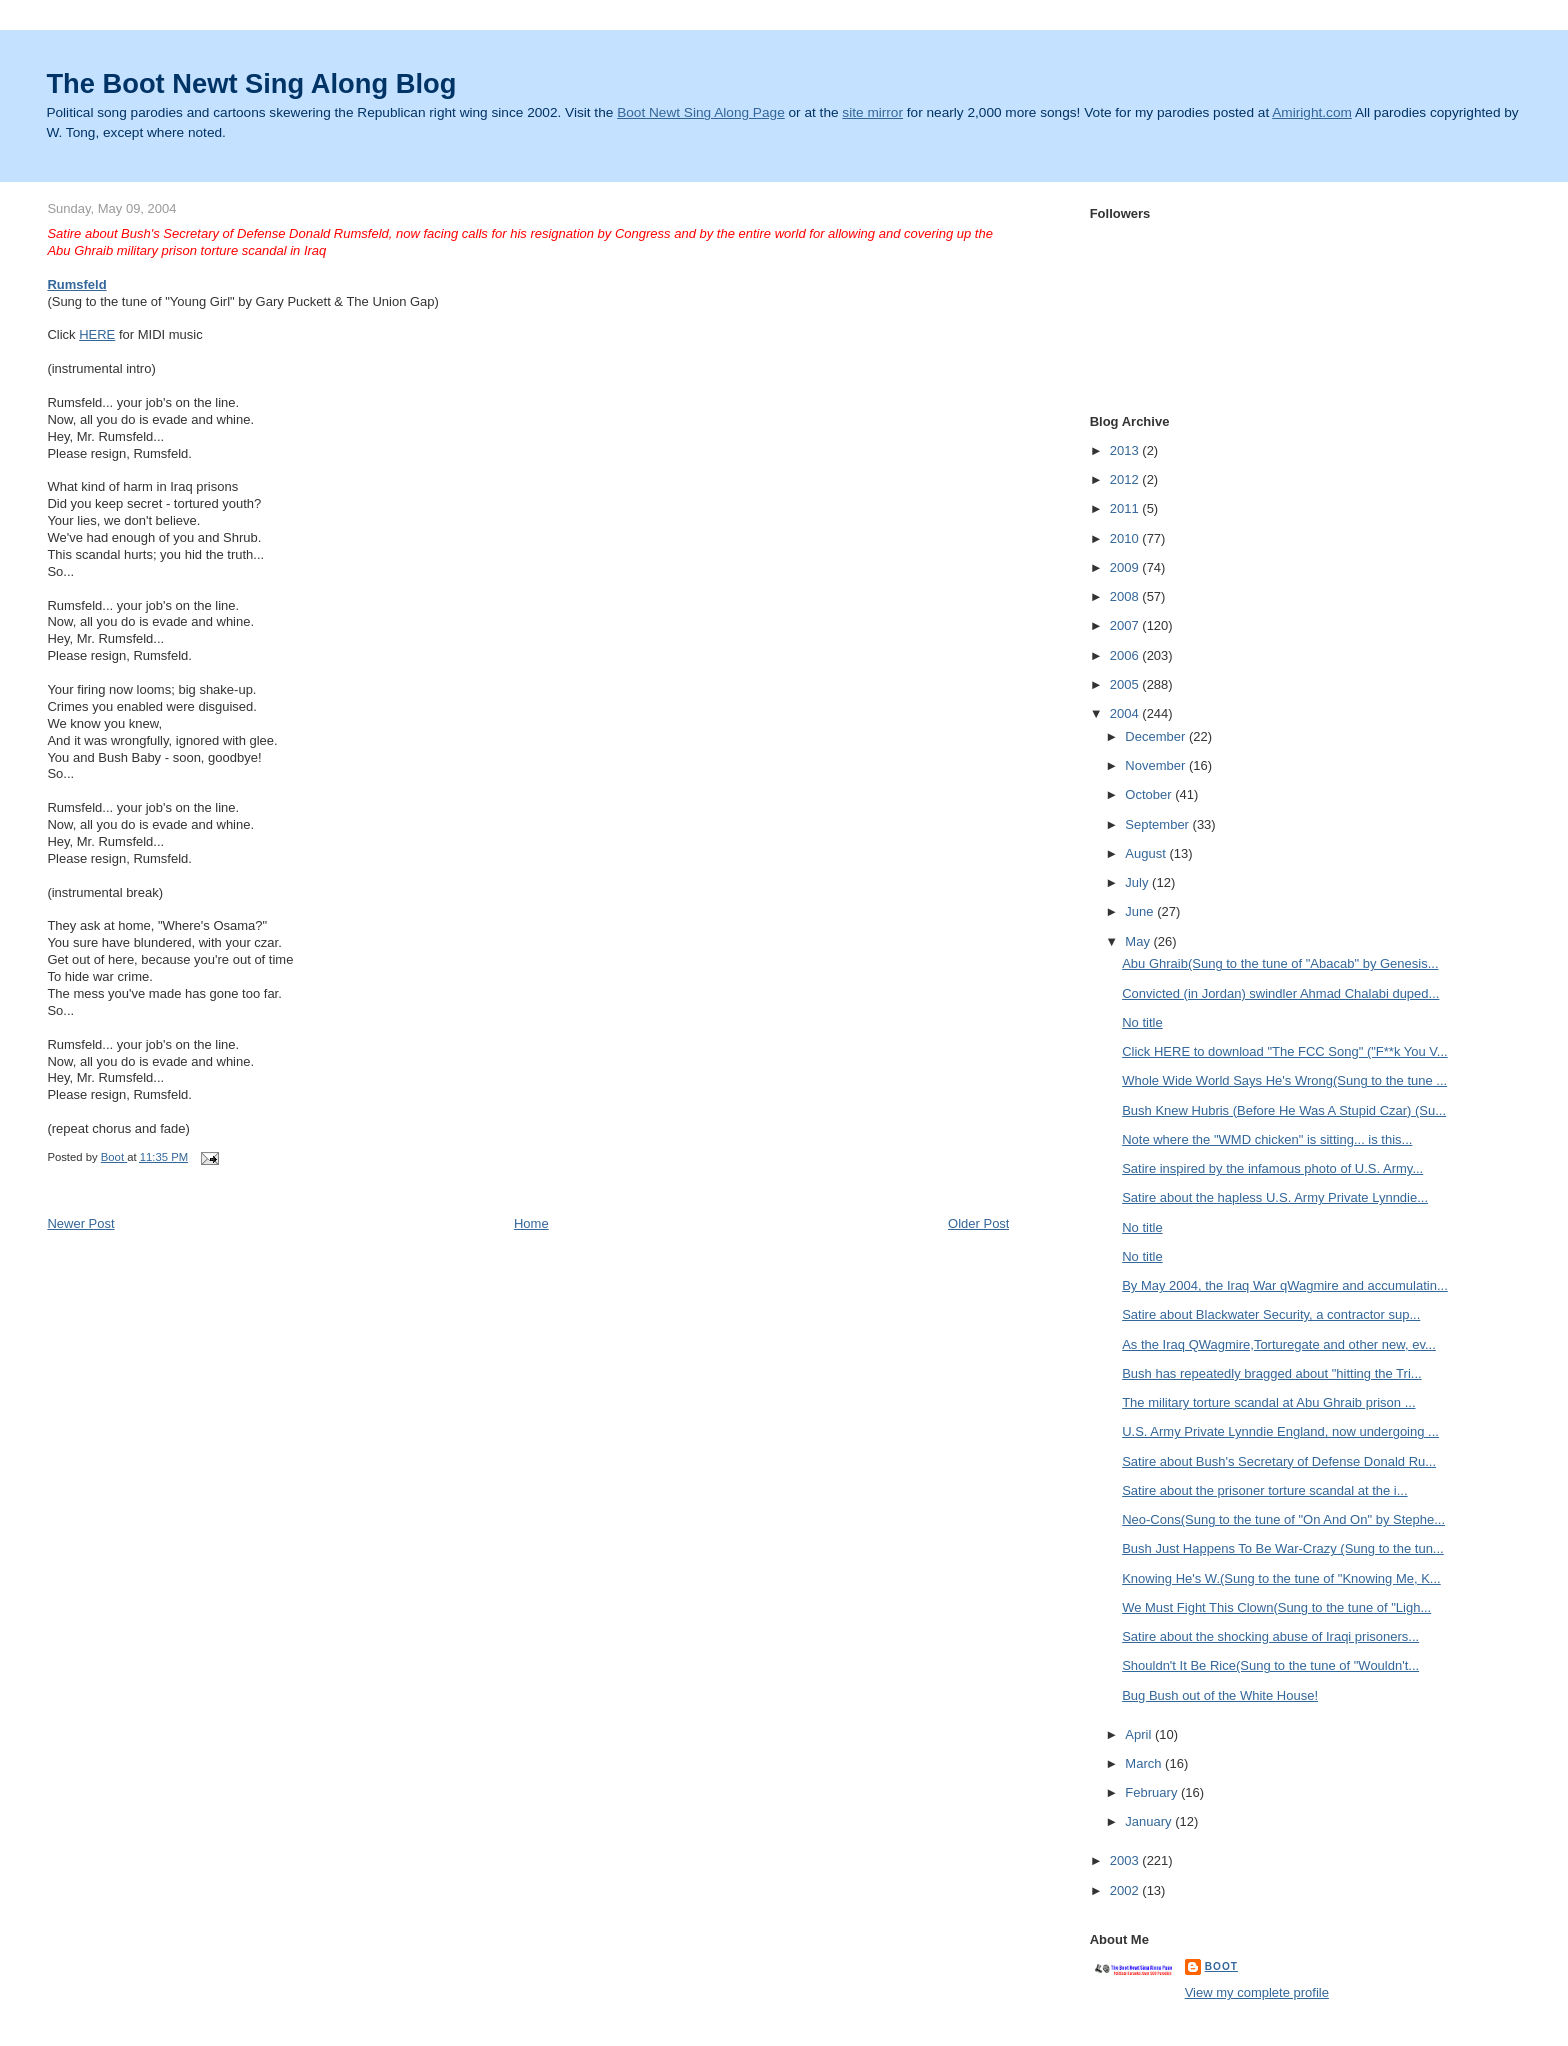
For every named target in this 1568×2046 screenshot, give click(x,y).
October (1150, 794)
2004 (1126, 713)
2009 (1126, 567)
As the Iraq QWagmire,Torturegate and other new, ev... (1279, 1344)
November (1157, 765)
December (1157, 736)
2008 (1126, 596)
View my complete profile (1257, 1992)
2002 (1126, 1890)
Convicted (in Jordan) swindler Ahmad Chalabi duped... (1280, 993)
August (1147, 853)
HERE (97, 334)
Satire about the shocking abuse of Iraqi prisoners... (1270, 1636)
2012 (1126, 479)
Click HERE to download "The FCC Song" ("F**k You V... (1285, 1051)
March (1145, 1763)
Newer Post (80, 1223)
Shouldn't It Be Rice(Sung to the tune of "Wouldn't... (1270, 1665)
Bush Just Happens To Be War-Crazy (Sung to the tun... (1283, 1548)
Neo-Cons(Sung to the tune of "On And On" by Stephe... (1283, 1519)
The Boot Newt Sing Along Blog (251, 83)
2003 (1126, 1860)
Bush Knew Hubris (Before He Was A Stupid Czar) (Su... (1284, 1110)
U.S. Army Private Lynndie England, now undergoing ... (1280, 1431)
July (1138, 882)
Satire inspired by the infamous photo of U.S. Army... (1272, 1168)
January (1150, 1821)
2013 (1126, 450)
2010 (1126, 538)
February (1153, 1792)
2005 (1126, 684)
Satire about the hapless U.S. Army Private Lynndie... (1275, 1197)
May (1139, 941)
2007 (1126, 625)
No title (1142, 1022)
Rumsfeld (76, 284)
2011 (1126, 508)
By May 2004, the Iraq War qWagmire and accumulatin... (1285, 1285)
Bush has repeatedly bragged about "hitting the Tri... (1271, 1373)
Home (531, 1223)
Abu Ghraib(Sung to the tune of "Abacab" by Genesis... (1280, 963)
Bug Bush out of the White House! (1220, 1695)
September (1158, 824)
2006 (1126, 655)
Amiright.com (1312, 112)
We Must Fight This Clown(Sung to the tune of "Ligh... (1276, 1607)
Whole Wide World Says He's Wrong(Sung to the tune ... (1284, 1080)
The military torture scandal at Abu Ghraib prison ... (1268, 1402)
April (1140, 1734)
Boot (1221, 1966)
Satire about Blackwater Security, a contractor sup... (1271, 1314)
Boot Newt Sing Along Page (701, 112)
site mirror (872, 112)
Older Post (978, 1223)
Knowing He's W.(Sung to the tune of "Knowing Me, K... (1281, 1578)
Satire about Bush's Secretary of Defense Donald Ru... (1279, 1461)
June (1141, 911)
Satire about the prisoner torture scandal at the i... (1264, 1490)
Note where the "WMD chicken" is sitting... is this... (1267, 1139)
